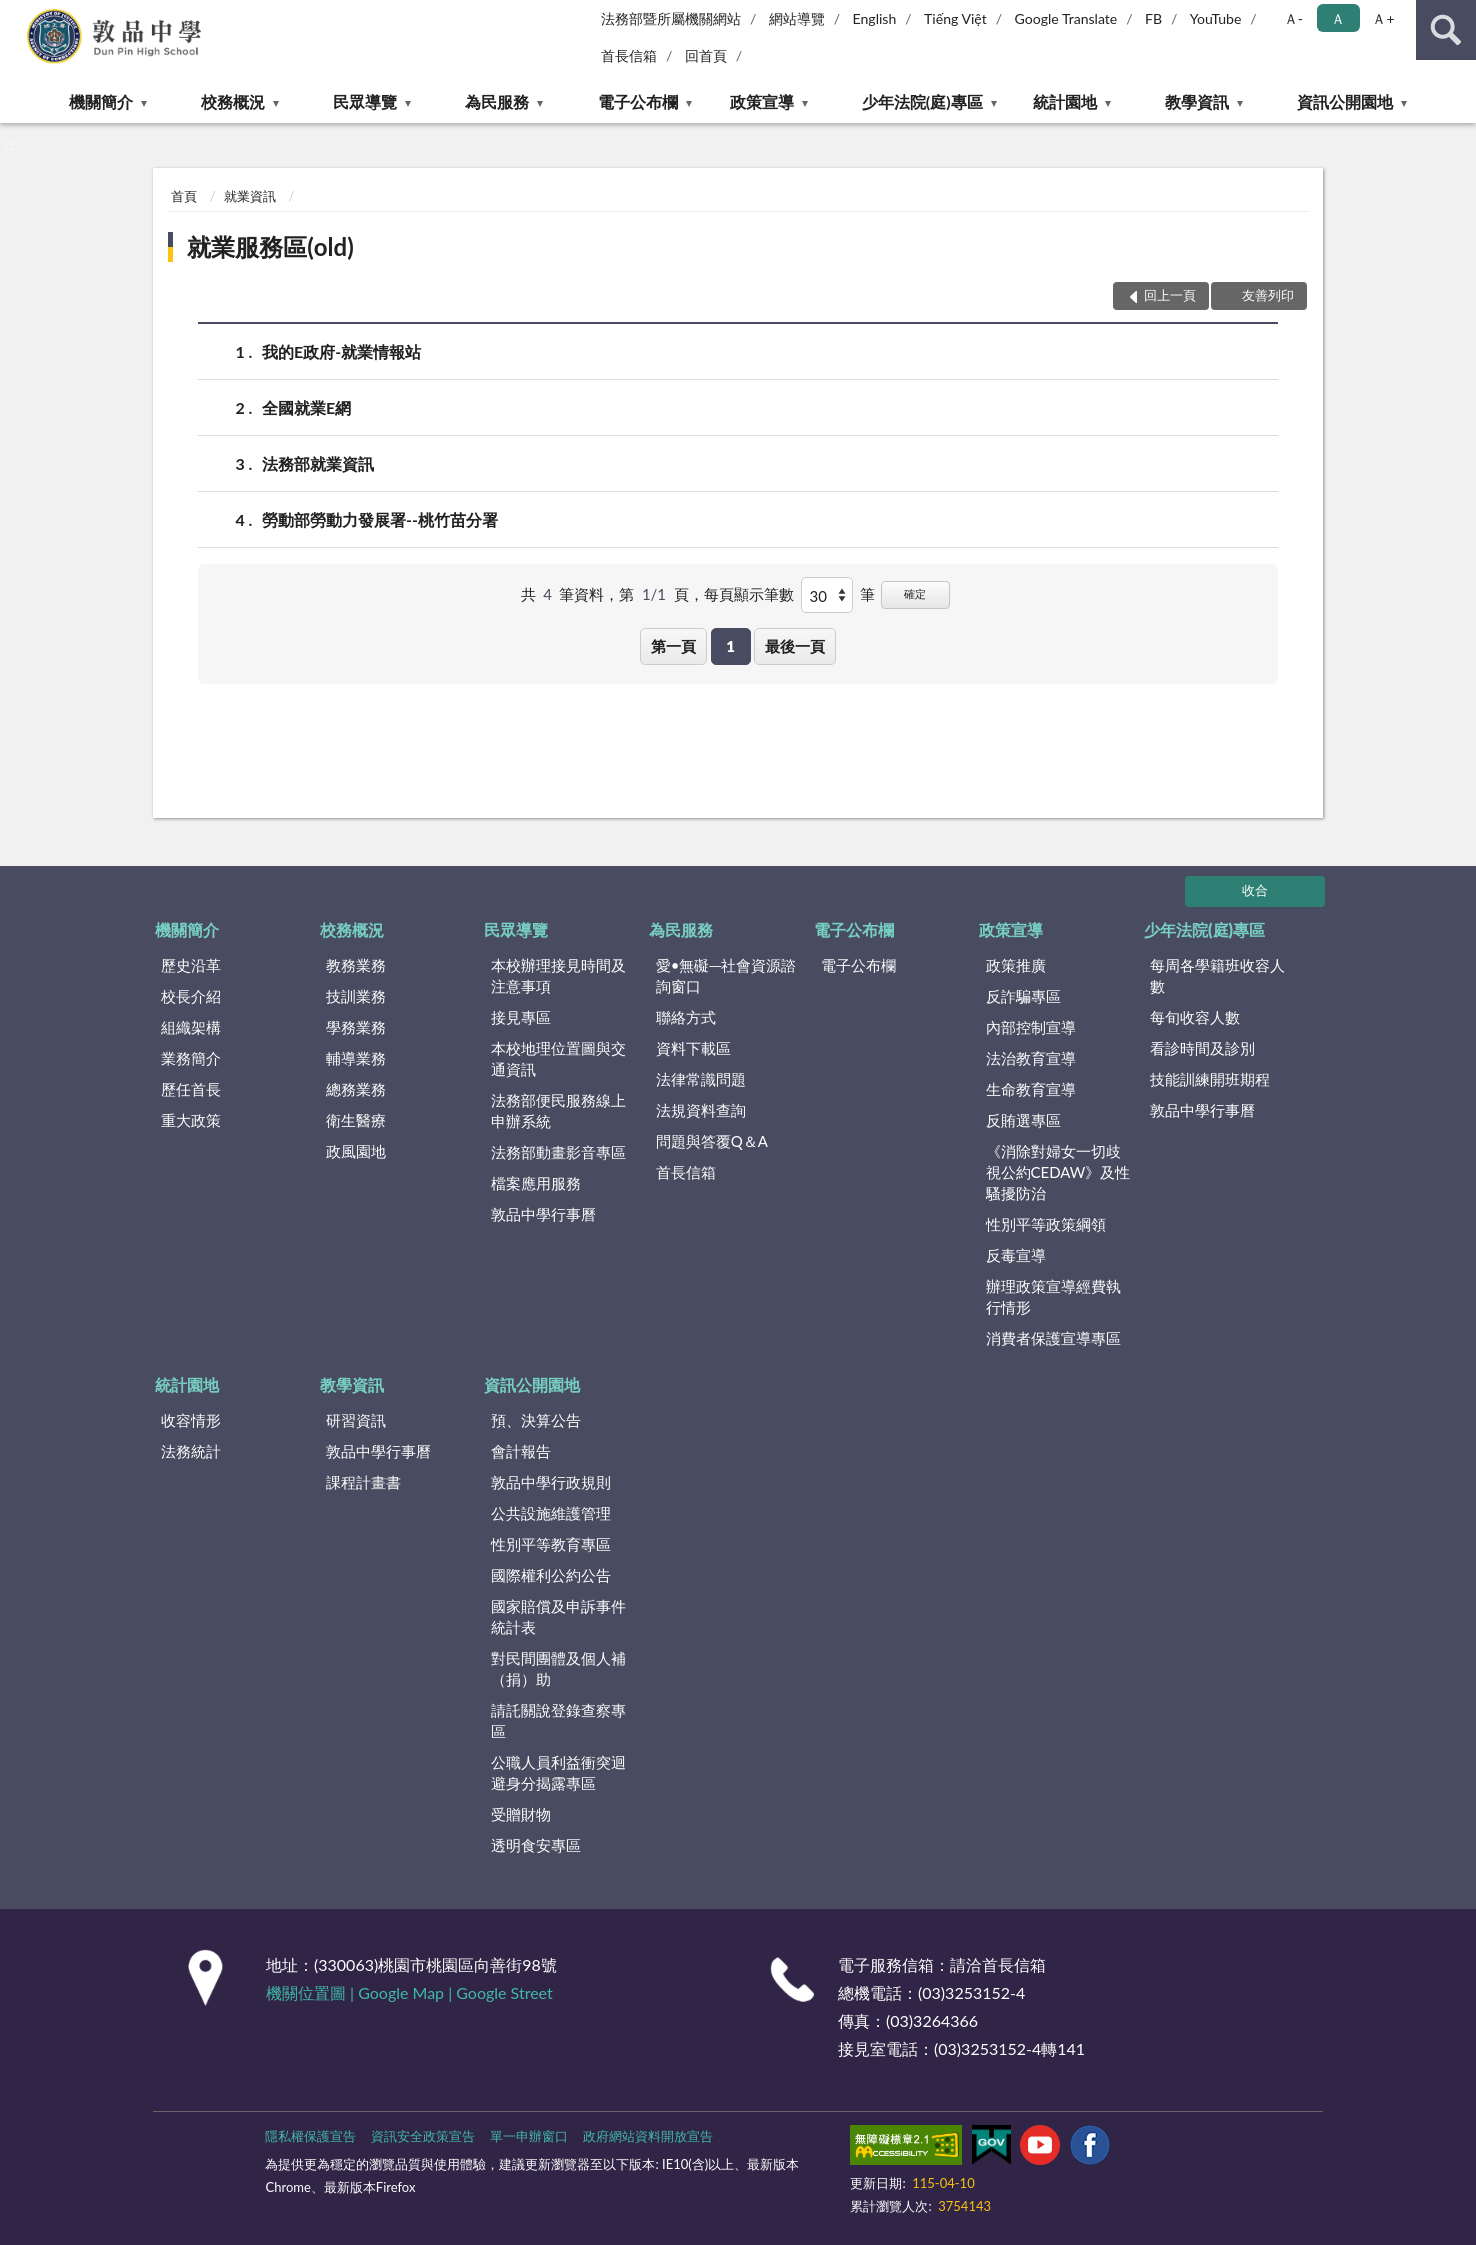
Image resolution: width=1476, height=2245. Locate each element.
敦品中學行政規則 (551, 1482)
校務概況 (233, 101)
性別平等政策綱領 (1046, 1224)
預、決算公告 (536, 1420)
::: (16, 15)
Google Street (504, 1992)
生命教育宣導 (1031, 1089)
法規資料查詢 (701, 1110)
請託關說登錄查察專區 (558, 1720)
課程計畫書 (363, 1482)
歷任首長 (191, 1089)
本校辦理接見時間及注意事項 (558, 975)
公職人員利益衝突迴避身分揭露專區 (558, 1772)
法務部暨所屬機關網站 (671, 18)
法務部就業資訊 (318, 463)
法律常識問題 (701, 1079)
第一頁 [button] (673, 646)
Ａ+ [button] (1383, 18)
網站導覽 (797, 18)
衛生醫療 (356, 1120)
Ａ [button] (1338, 18)
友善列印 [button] (1268, 295)
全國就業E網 (306, 407)
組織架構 (191, 1027)
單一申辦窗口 (529, 2136)
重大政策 (191, 1120)
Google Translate (1066, 18)
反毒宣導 (1016, 1255)
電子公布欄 (638, 101)
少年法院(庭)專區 (922, 101)
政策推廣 (1016, 965)
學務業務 (356, 1027)
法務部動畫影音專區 (558, 1152)
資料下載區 (693, 1048)
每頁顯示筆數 (749, 594)
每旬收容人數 (1195, 1017)
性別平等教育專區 (551, 1544)
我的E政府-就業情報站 (341, 351)
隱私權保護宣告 (310, 2136)
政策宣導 (762, 101)
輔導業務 (356, 1058)
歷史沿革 (191, 965)
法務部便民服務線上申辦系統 (558, 1110)
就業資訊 (250, 196)
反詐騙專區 (1023, 996)
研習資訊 (356, 1420)
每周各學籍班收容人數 (1217, 975)
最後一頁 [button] (795, 646)
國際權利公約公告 (551, 1575)
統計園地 (1065, 101)
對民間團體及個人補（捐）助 (558, 1668)
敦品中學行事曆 (543, 1214)
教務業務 (356, 965)
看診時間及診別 (1202, 1048)
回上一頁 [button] (1170, 295)
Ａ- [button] (1293, 18)
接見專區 (521, 1017)
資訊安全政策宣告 (423, 2136)
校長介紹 (191, 996)
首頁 (184, 196)
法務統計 (191, 1451)
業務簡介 (191, 1058)
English (875, 18)
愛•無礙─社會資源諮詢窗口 (726, 975)
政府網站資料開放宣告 (648, 2136)
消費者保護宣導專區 (1053, 1338)
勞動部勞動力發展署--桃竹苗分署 (380, 519)
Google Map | (407, 1992)
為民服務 (497, 101)
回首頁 (706, 55)
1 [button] (730, 646)
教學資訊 (1197, 101)
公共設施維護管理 (551, 1513)
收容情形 (191, 1420)
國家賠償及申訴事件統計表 (558, 1616)
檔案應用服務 (536, 1183)
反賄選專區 (1023, 1120)
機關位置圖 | (312, 1992)
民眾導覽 (365, 101)
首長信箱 (629, 55)
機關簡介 (101, 101)
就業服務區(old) (270, 246)
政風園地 (356, 1151)
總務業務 (356, 1089)
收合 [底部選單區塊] (1255, 890)
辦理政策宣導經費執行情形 (1053, 1296)
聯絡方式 (686, 1017)
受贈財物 (521, 1814)
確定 (915, 593)
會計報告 (521, 1451)
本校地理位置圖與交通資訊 (558, 1058)
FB (1153, 18)
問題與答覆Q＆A (712, 1141)
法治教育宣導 (1031, 1058)
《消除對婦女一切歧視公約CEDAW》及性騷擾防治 (1058, 1172)
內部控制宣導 (1031, 1027)
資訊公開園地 (1345, 101)
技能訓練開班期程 (1210, 1079)
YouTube (1216, 18)
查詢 (1446, 30)
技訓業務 (356, 996)
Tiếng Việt (955, 18)
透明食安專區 (536, 1845)
